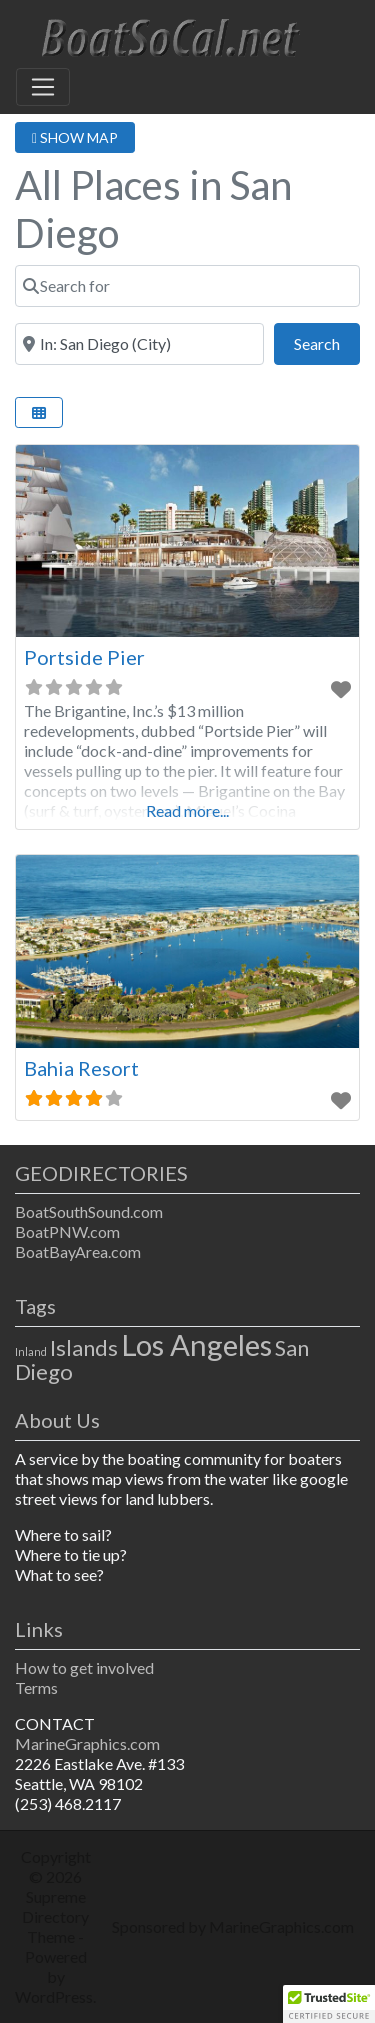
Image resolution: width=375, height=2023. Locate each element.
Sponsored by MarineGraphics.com (233, 1926)
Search (327, 341)
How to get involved (84, 1667)
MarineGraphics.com (87, 1743)
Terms (36, 1687)
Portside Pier (84, 657)
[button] (329, 2004)
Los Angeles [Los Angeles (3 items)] (196, 1344)
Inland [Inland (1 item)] (31, 1351)
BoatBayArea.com (78, 1251)
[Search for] (187, 286)
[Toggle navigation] (43, 87)
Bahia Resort (81, 1068)
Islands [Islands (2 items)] (84, 1347)
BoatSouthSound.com (89, 1211)
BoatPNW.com (67, 1231)
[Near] (139, 344)
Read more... (187, 810)
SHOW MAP (75, 137)
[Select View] (39, 412)
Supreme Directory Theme (55, 1916)
